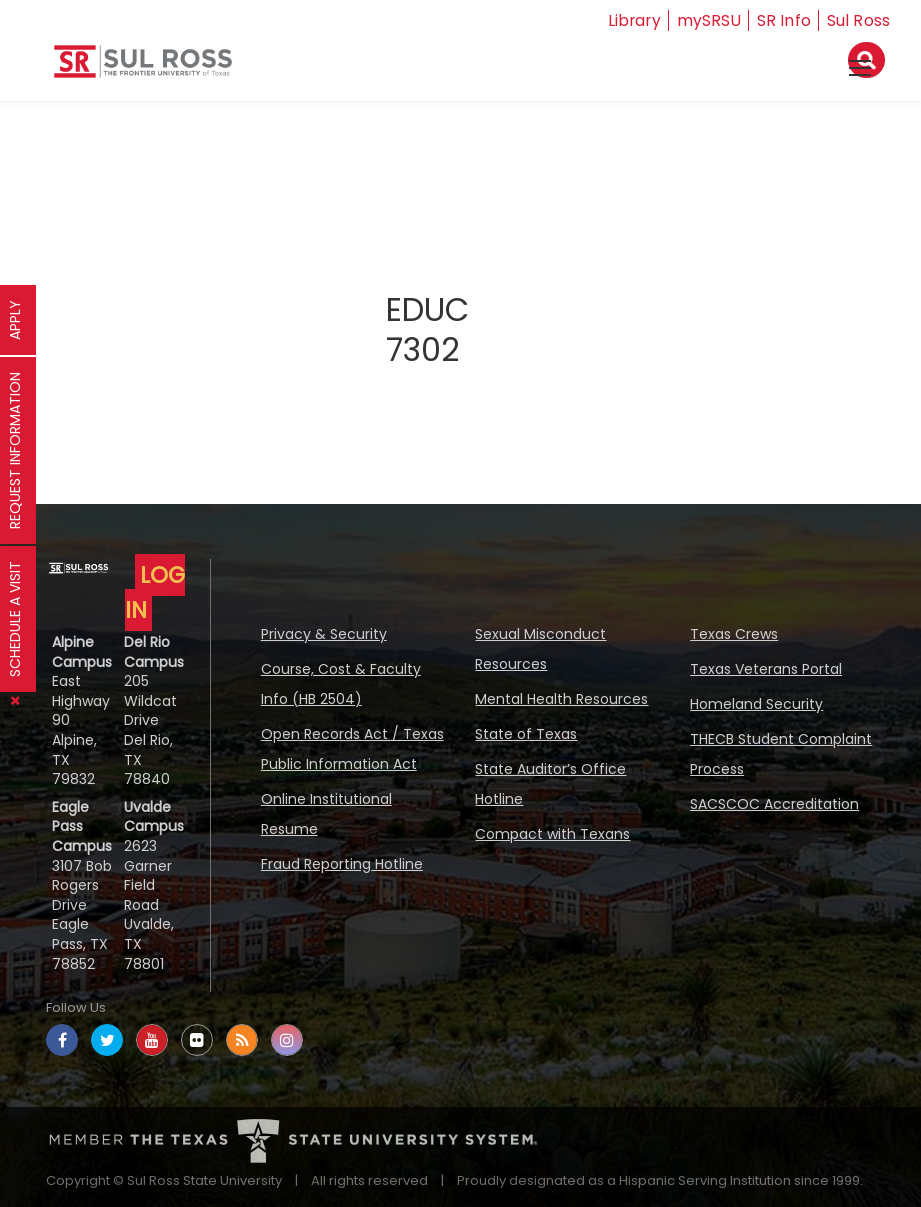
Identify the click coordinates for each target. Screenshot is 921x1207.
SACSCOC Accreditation (774, 804)
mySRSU (709, 20)
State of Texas (526, 734)
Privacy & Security (324, 634)
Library (633, 20)
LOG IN (155, 592)
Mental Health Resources (561, 699)
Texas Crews (734, 634)
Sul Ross (859, 20)
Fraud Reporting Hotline (342, 864)
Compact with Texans (552, 834)
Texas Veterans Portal (766, 669)
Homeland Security (756, 704)
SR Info (784, 20)
